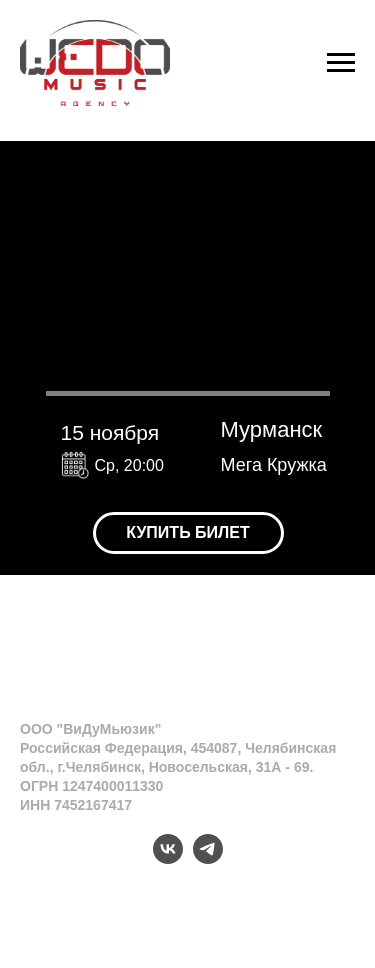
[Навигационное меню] (341, 63)
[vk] (168, 858)
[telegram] (208, 858)
